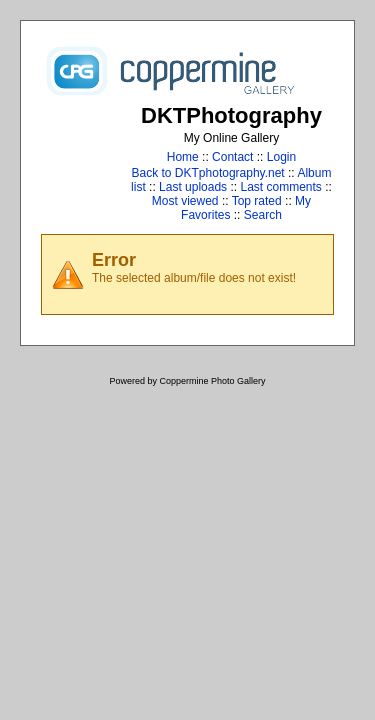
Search (263, 215)
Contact (232, 157)
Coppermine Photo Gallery (212, 381)
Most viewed (185, 201)
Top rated (257, 201)
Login (281, 157)
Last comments (280, 187)
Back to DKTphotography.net (208, 173)
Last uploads (193, 187)
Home (183, 157)
